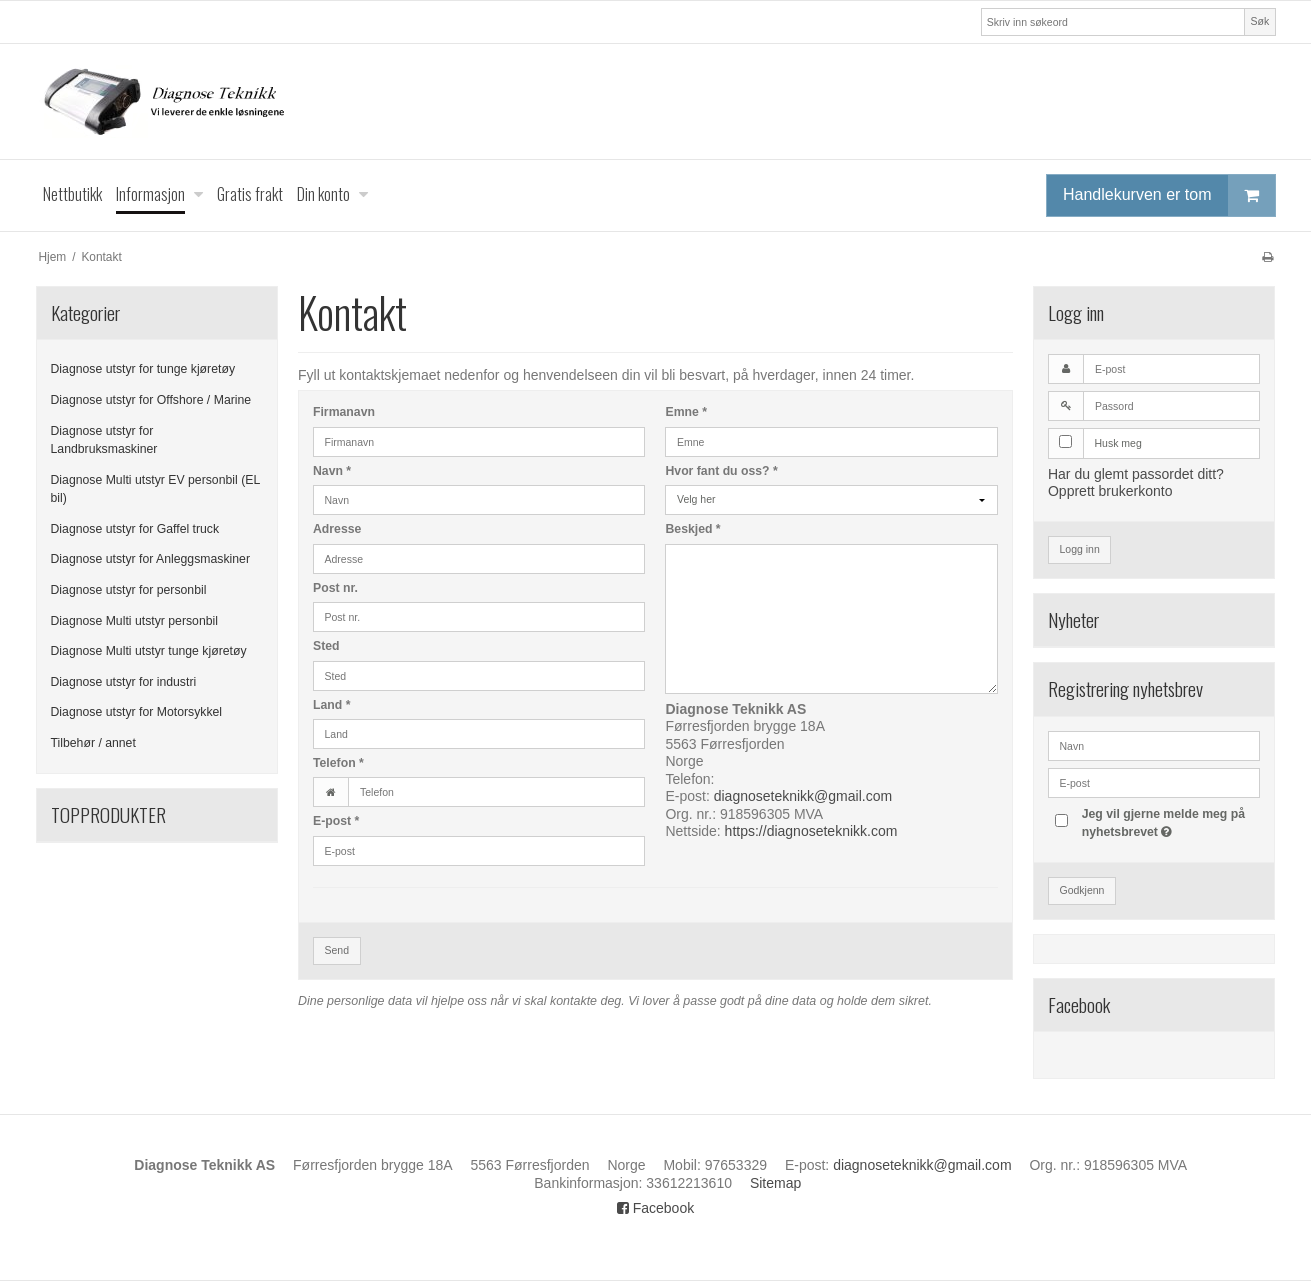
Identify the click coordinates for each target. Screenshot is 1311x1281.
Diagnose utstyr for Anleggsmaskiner (151, 559)
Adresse (337, 529)
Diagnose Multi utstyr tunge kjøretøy (149, 651)
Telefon (338, 763)
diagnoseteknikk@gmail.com (803, 796)
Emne (686, 412)
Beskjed (692, 529)
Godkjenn (1081, 890)
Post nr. (335, 588)
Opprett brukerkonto (1110, 491)
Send (336, 950)
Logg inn (1079, 549)
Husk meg (1117, 443)
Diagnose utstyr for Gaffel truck (135, 529)
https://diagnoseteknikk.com (811, 831)
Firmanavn (344, 412)
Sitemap (775, 1183)
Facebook (655, 1208)
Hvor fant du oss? (721, 471)
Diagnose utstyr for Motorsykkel (137, 712)
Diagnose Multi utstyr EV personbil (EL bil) (155, 489)
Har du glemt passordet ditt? (1136, 474)
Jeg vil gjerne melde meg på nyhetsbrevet (1170, 822)
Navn (332, 471)
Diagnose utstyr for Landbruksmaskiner (104, 440)
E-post (336, 821)
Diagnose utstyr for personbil (129, 590)
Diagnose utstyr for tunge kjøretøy (143, 369)
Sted (326, 646)
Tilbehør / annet (93, 743)
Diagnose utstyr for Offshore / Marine (151, 400)
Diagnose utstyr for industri (124, 682)
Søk (1260, 21)
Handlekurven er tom (1169, 195)
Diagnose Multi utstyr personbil (135, 621)
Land (331, 705)
